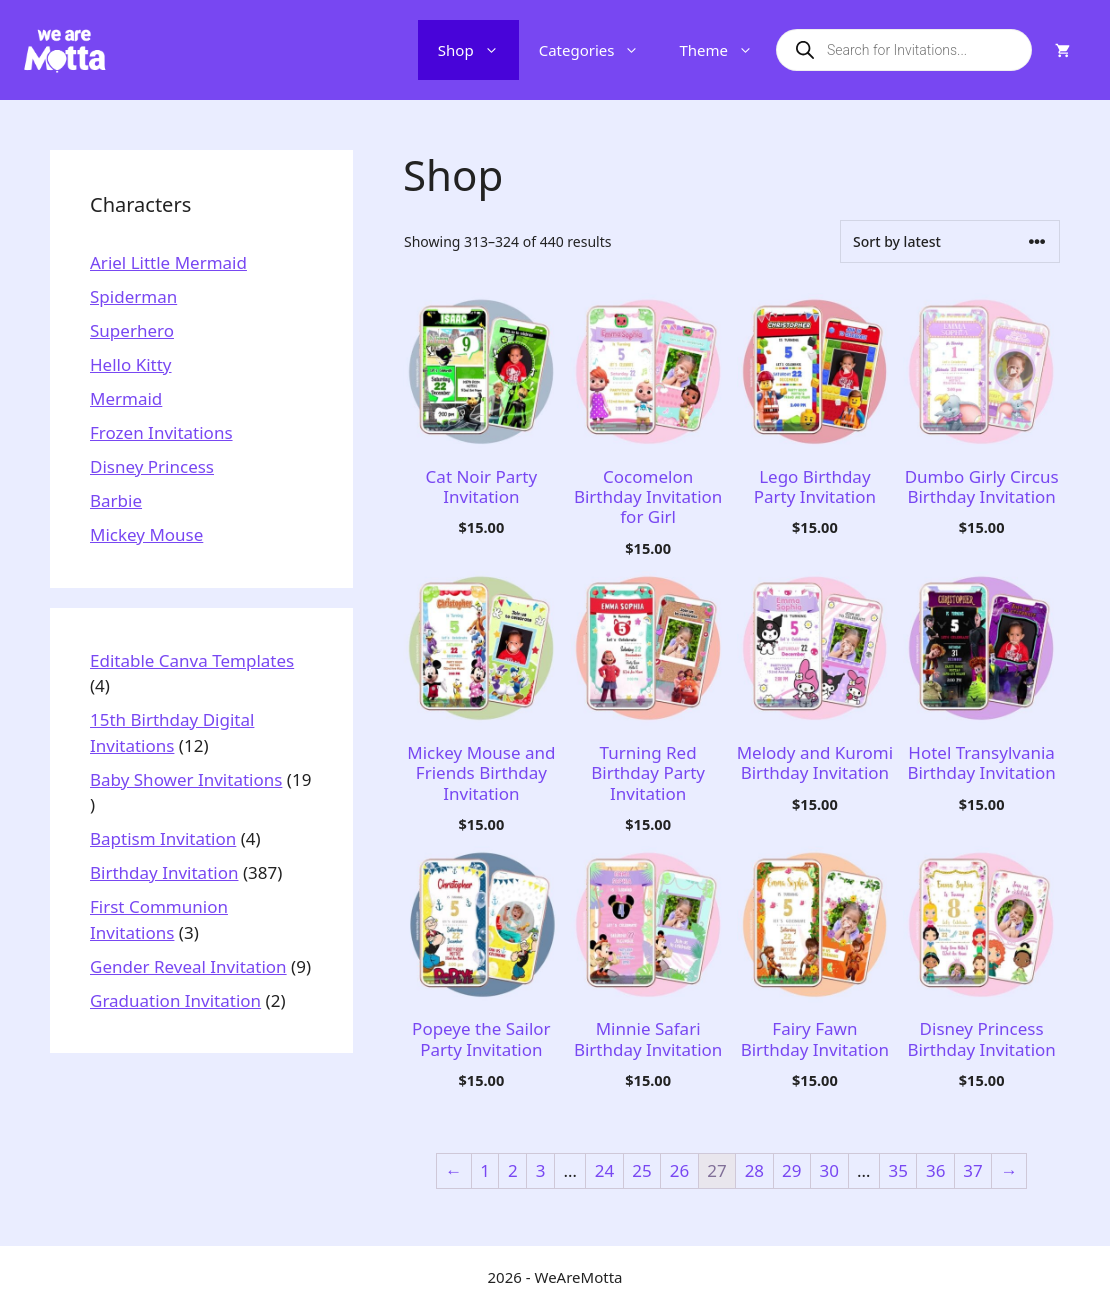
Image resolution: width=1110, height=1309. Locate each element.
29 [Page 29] (791, 1170)
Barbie (116, 500)
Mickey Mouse (146, 534)
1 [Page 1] (485, 1170)
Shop (478, 50)
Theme (726, 50)
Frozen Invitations (161, 432)
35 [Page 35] (897, 1170)
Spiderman (133, 296)
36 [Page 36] (935, 1170)
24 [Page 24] (604, 1170)
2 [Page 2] (513, 1170)
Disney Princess (152, 466)
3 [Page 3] (541, 1170)
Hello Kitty (131, 364)
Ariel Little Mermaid (168, 262)
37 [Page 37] (972, 1170)
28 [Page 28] (754, 1170)
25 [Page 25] (641, 1170)
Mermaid (126, 398)
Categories (599, 50)
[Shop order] (950, 241)
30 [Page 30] (829, 1170)
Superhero (132, 330)
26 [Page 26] (679, 1170)
